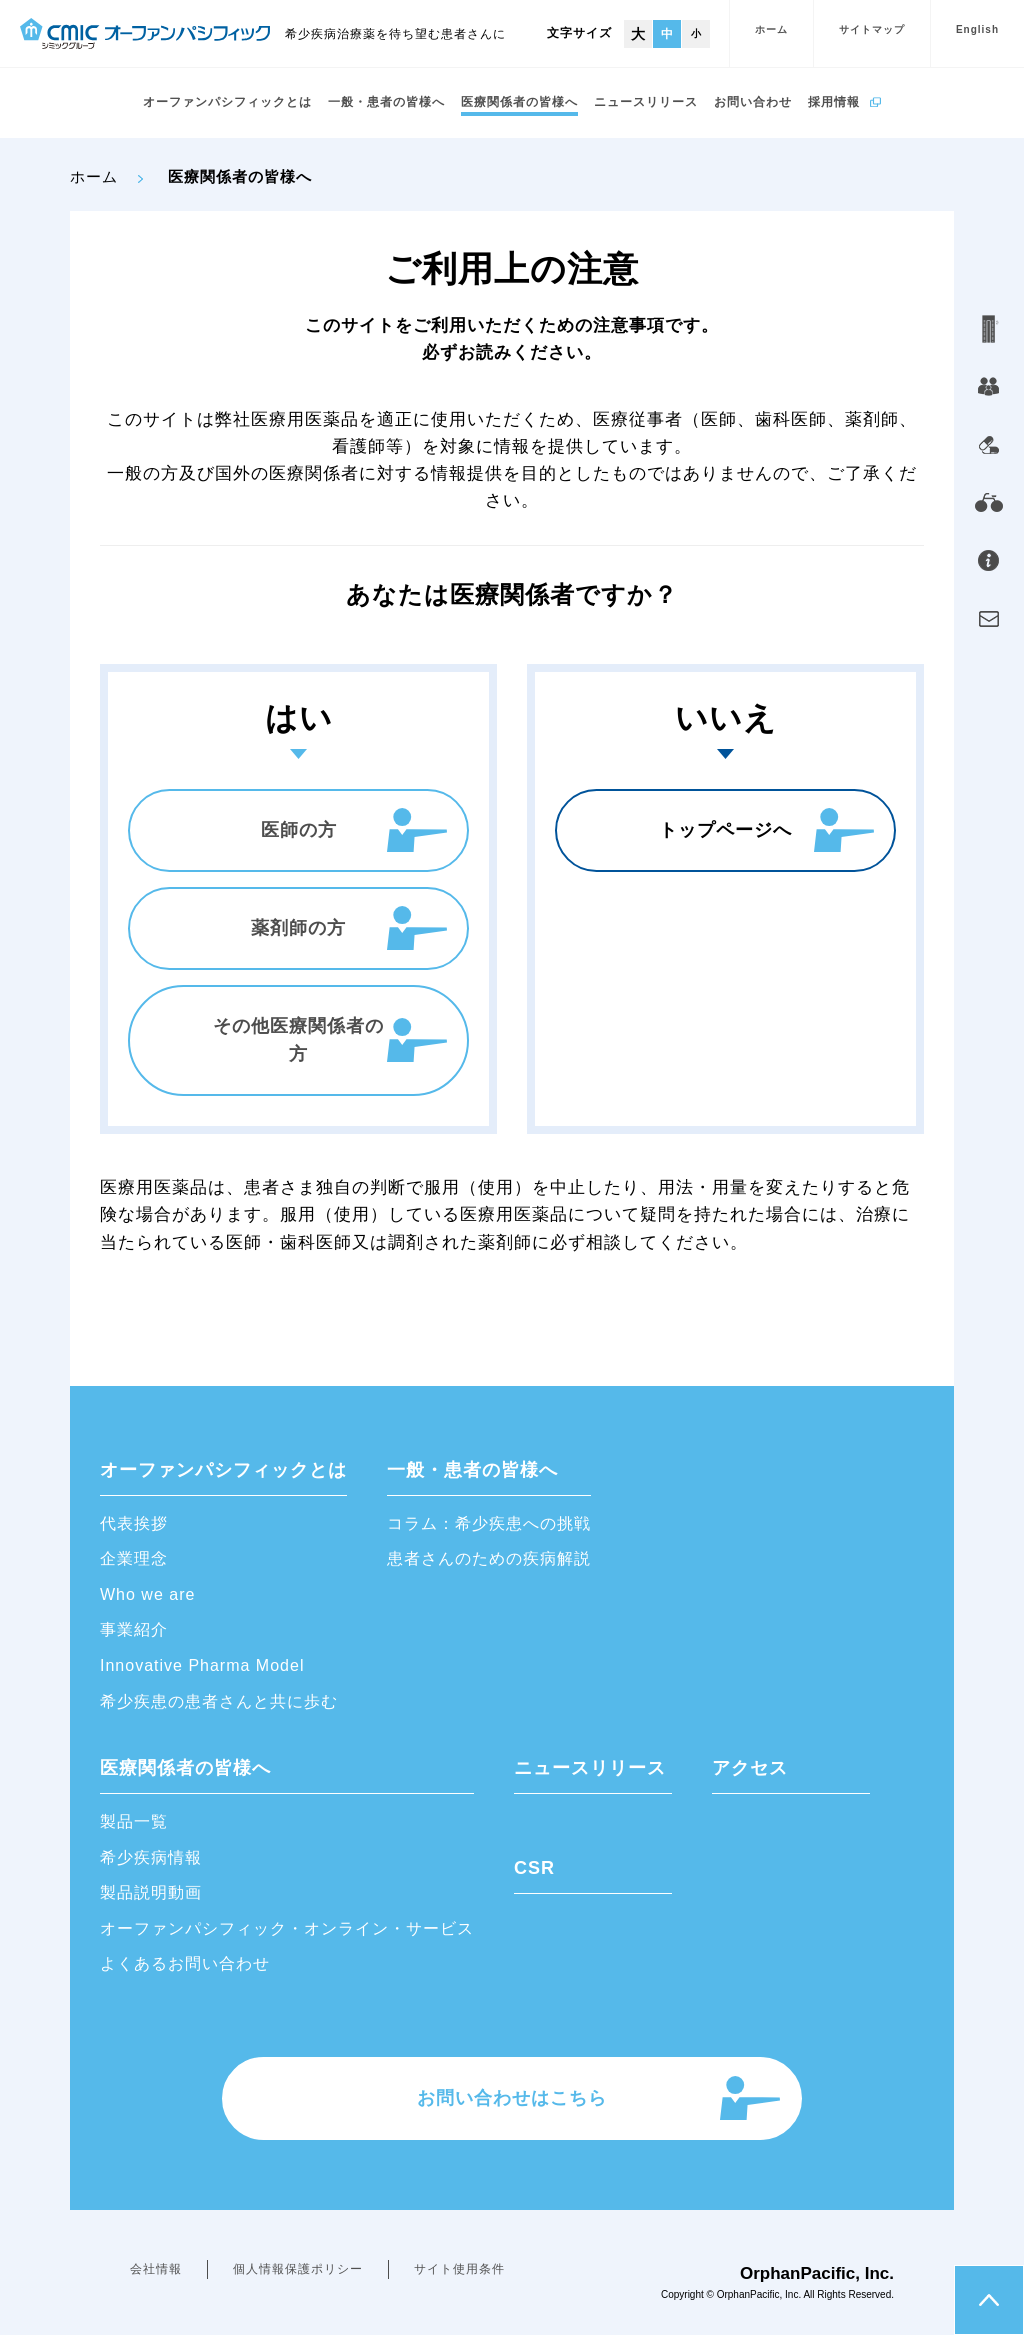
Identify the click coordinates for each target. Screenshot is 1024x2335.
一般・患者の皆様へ (386, 102)
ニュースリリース (646, 102)
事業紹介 (134, 1629)
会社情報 (156, 2269)
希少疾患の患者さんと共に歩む (219, 1701)
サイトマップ (872, 29)
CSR (534, 1868)
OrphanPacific (748, 2294)
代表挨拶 (134, 1523)
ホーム (771, 29)
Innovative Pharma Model (202, 1665)
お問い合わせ (753, 102)
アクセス (750, 1768)
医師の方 (299, 830)
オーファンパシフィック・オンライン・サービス (287, 1928)
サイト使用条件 (459, 2269)
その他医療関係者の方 (298, 1040)
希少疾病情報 (151, 1857)
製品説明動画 (151, 1892)
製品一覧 (134, 1821)
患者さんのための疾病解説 (489, 1558)
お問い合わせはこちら (512, 2098)
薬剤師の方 (298, 928)
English (977, 29)
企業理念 (134, 1558)
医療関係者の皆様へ (519, 102)
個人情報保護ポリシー (298, 2269)
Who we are (147, 1594)
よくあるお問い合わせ (185, 1963)
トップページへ (725, 830)
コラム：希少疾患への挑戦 (489, 1523)
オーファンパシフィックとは (227, 102)
